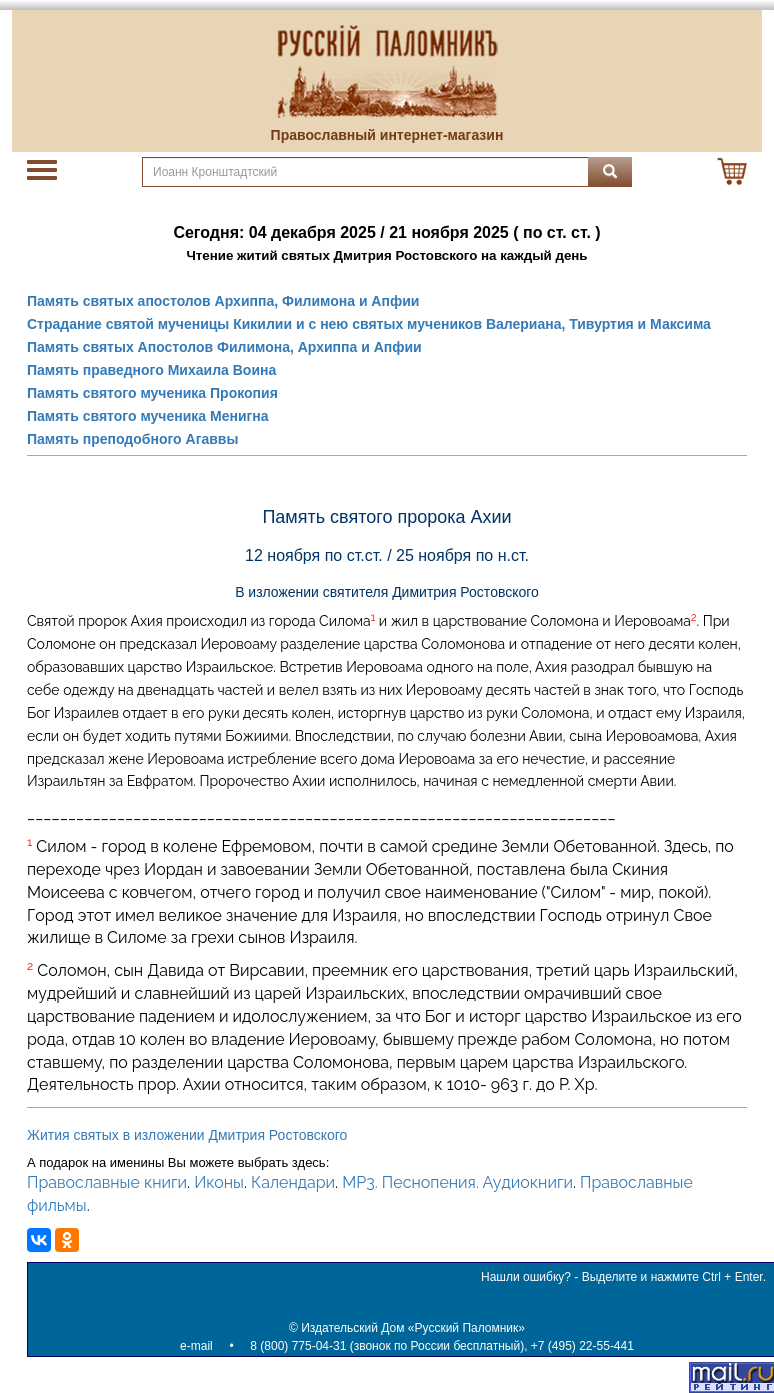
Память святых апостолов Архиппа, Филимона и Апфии (223, 301)
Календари (293, 1182)
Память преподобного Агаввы (132, 439)
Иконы (219, 1182)
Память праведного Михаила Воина (151, 370)
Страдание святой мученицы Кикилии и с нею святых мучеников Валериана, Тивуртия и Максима (369, 324)
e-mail (196, 1346)
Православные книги (107, 1182)
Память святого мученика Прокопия (152, 393)
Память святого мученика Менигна (148, 416)
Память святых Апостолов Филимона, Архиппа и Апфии (224, 347)
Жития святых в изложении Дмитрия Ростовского (187, 1135)
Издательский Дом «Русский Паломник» (413, 1328)
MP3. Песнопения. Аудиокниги (457, 1182)
